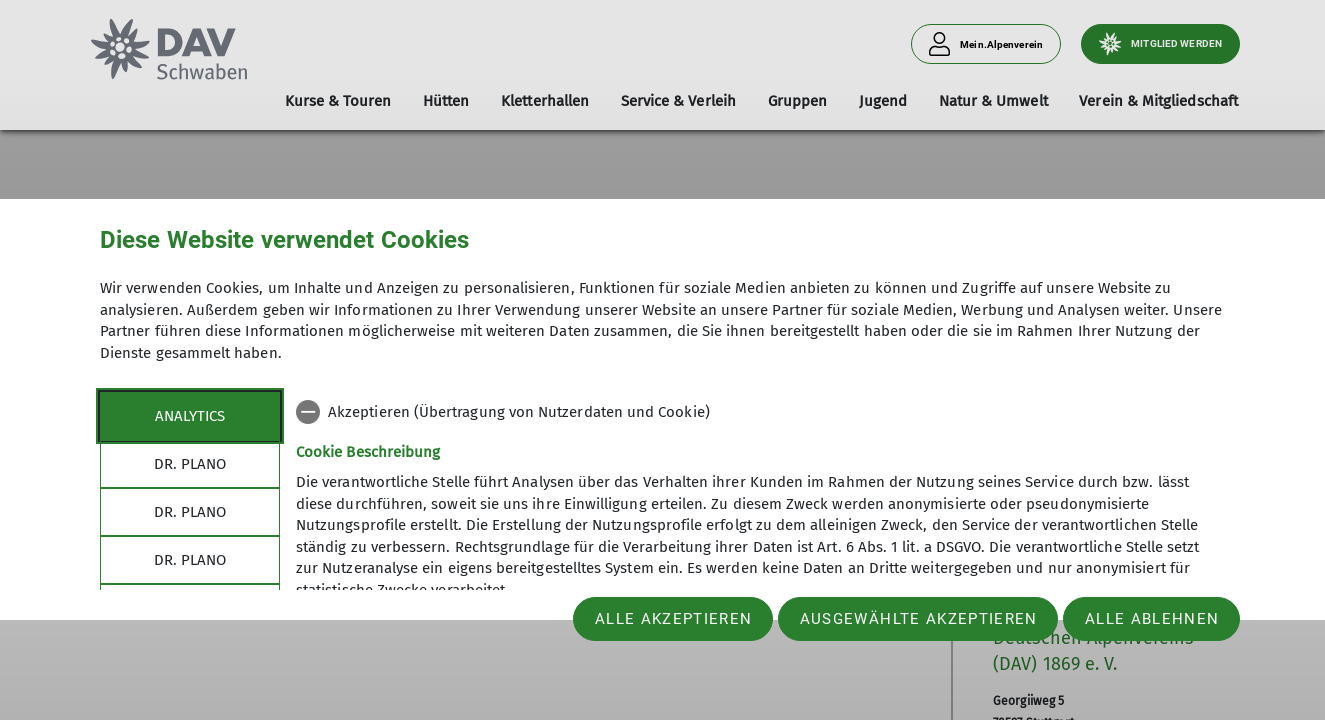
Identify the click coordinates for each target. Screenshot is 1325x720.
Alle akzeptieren (673, 619)
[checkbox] (760, 412)
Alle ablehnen (1152, 619)
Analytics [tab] (190, 416)
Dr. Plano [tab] (190, 464)
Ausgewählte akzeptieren (919, 619)
